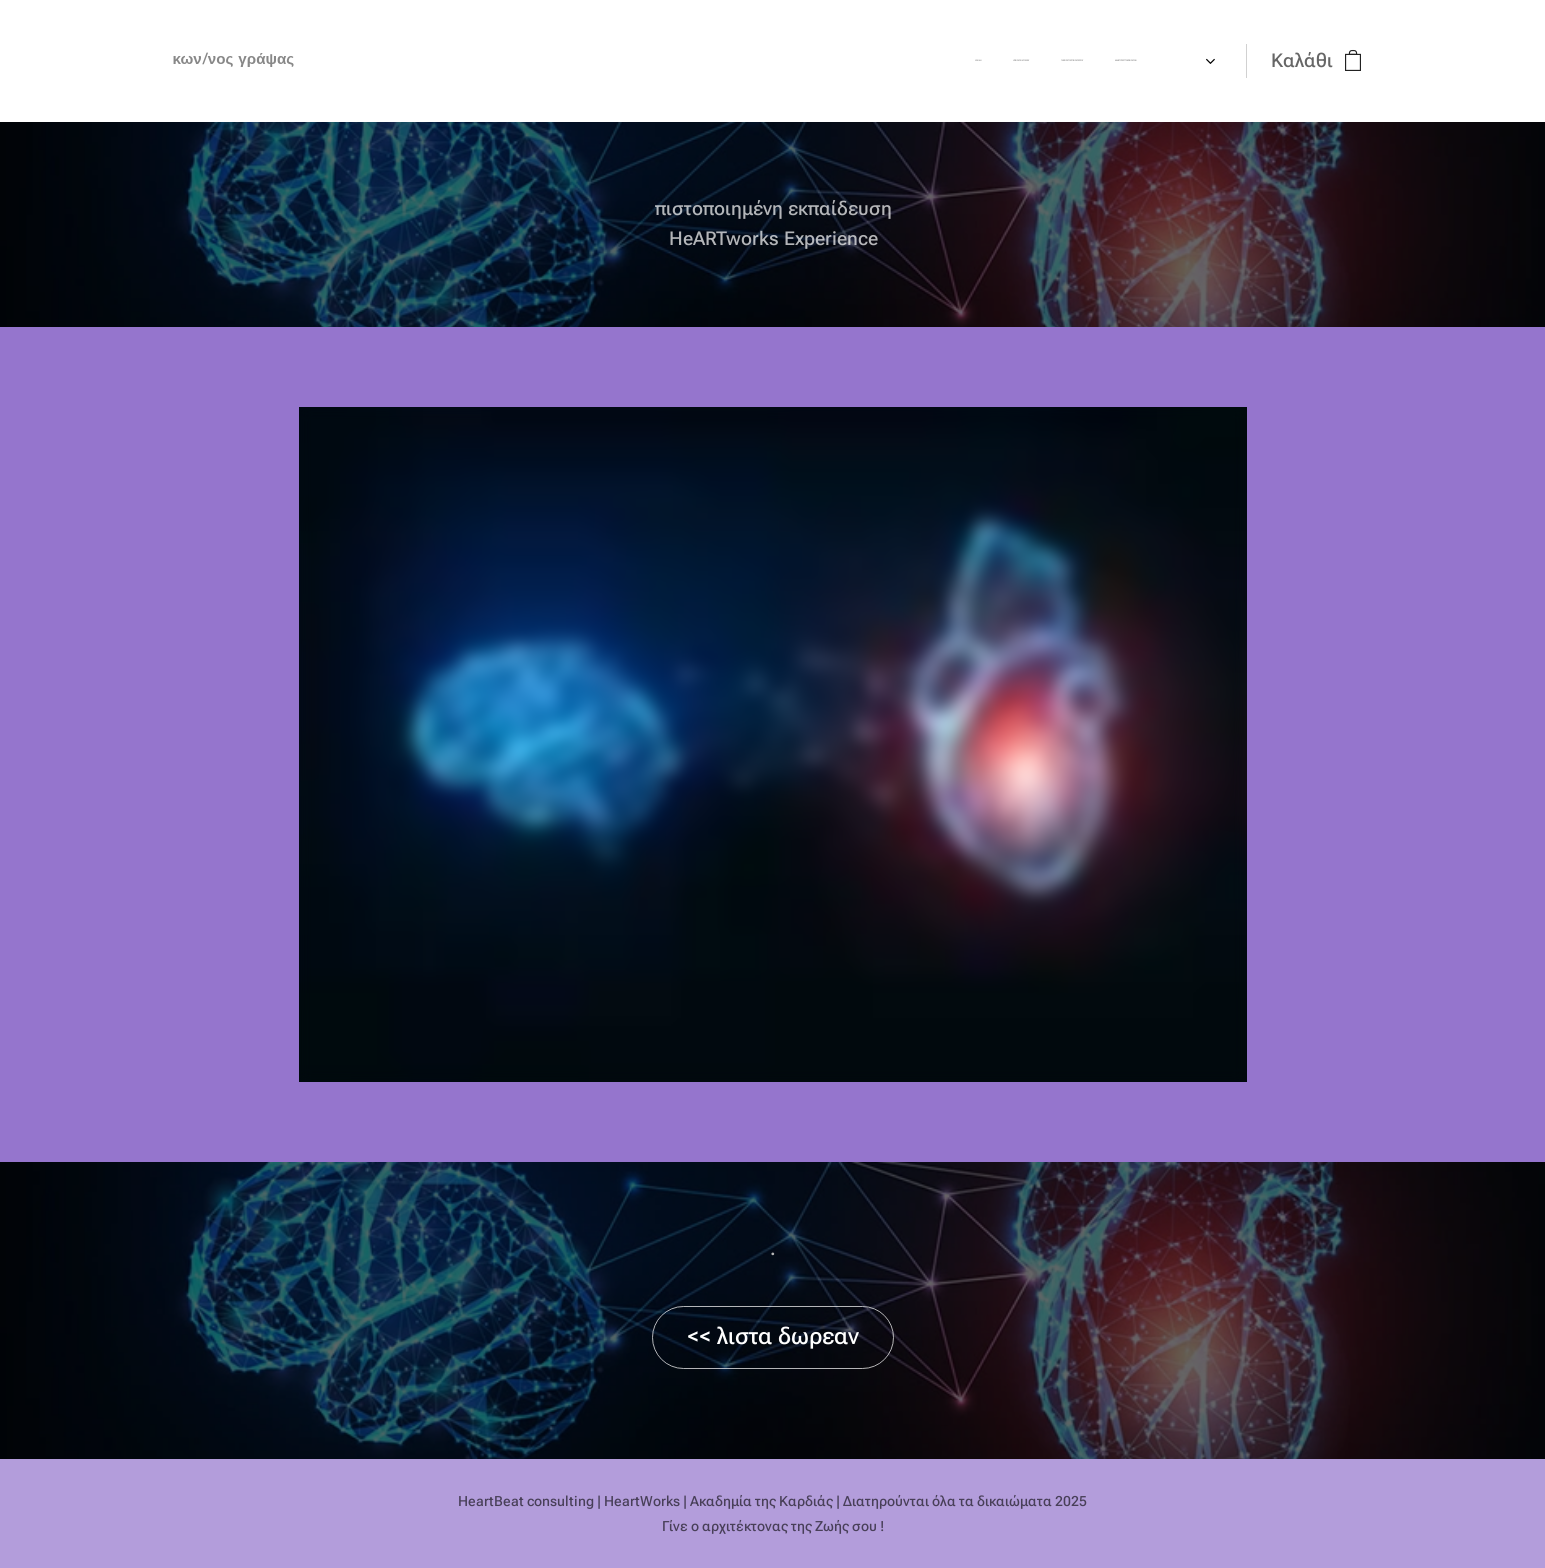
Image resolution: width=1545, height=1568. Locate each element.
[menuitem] (619, 61)
